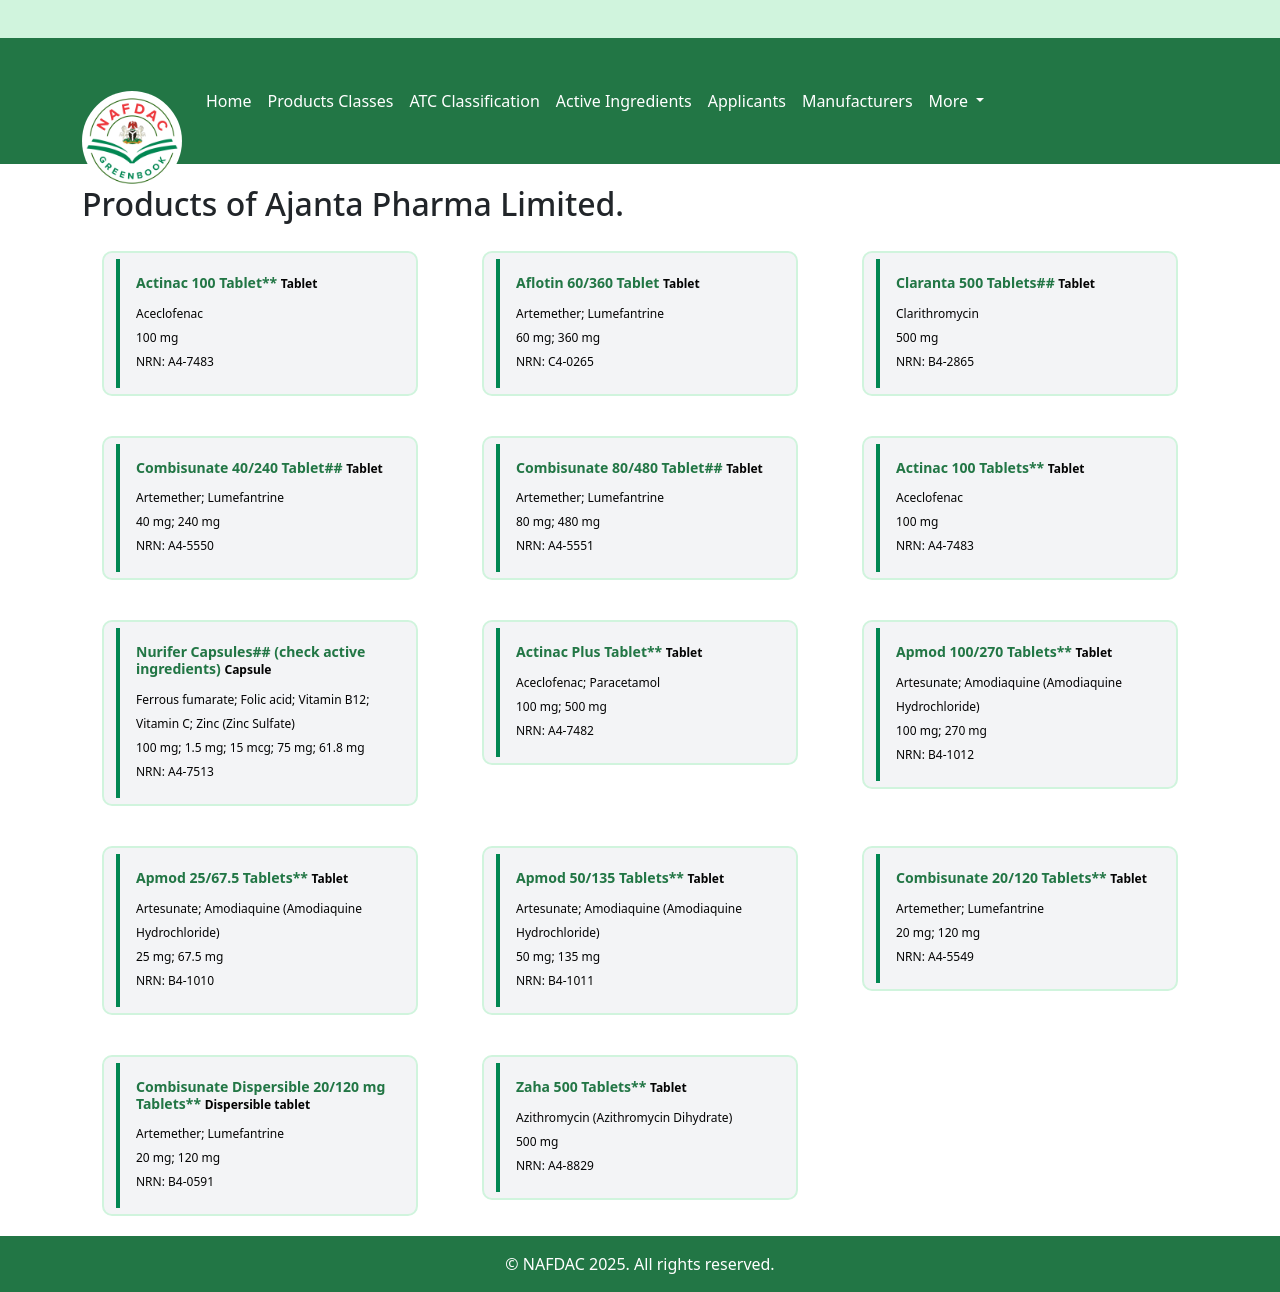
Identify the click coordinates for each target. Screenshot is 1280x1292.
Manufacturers (857, 101)
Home (229, 101)
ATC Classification (474, 101)
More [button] (951, 101)
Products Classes (331, 101)
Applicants (747, 101)
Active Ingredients (624, 101)
